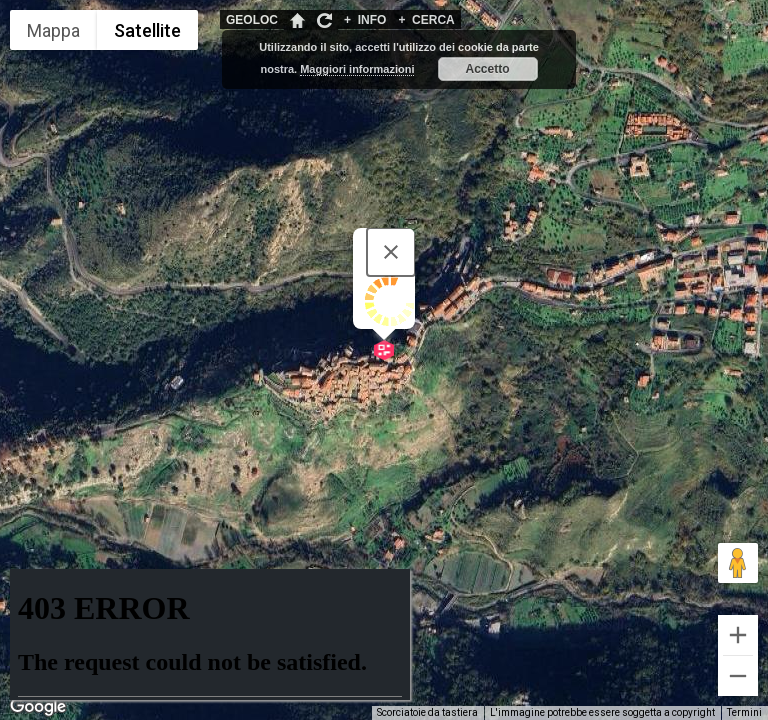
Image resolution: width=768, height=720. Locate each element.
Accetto (488, 69)
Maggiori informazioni (357, 69)
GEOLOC (252, 20)
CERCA (426, 20)
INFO (365, 20)
